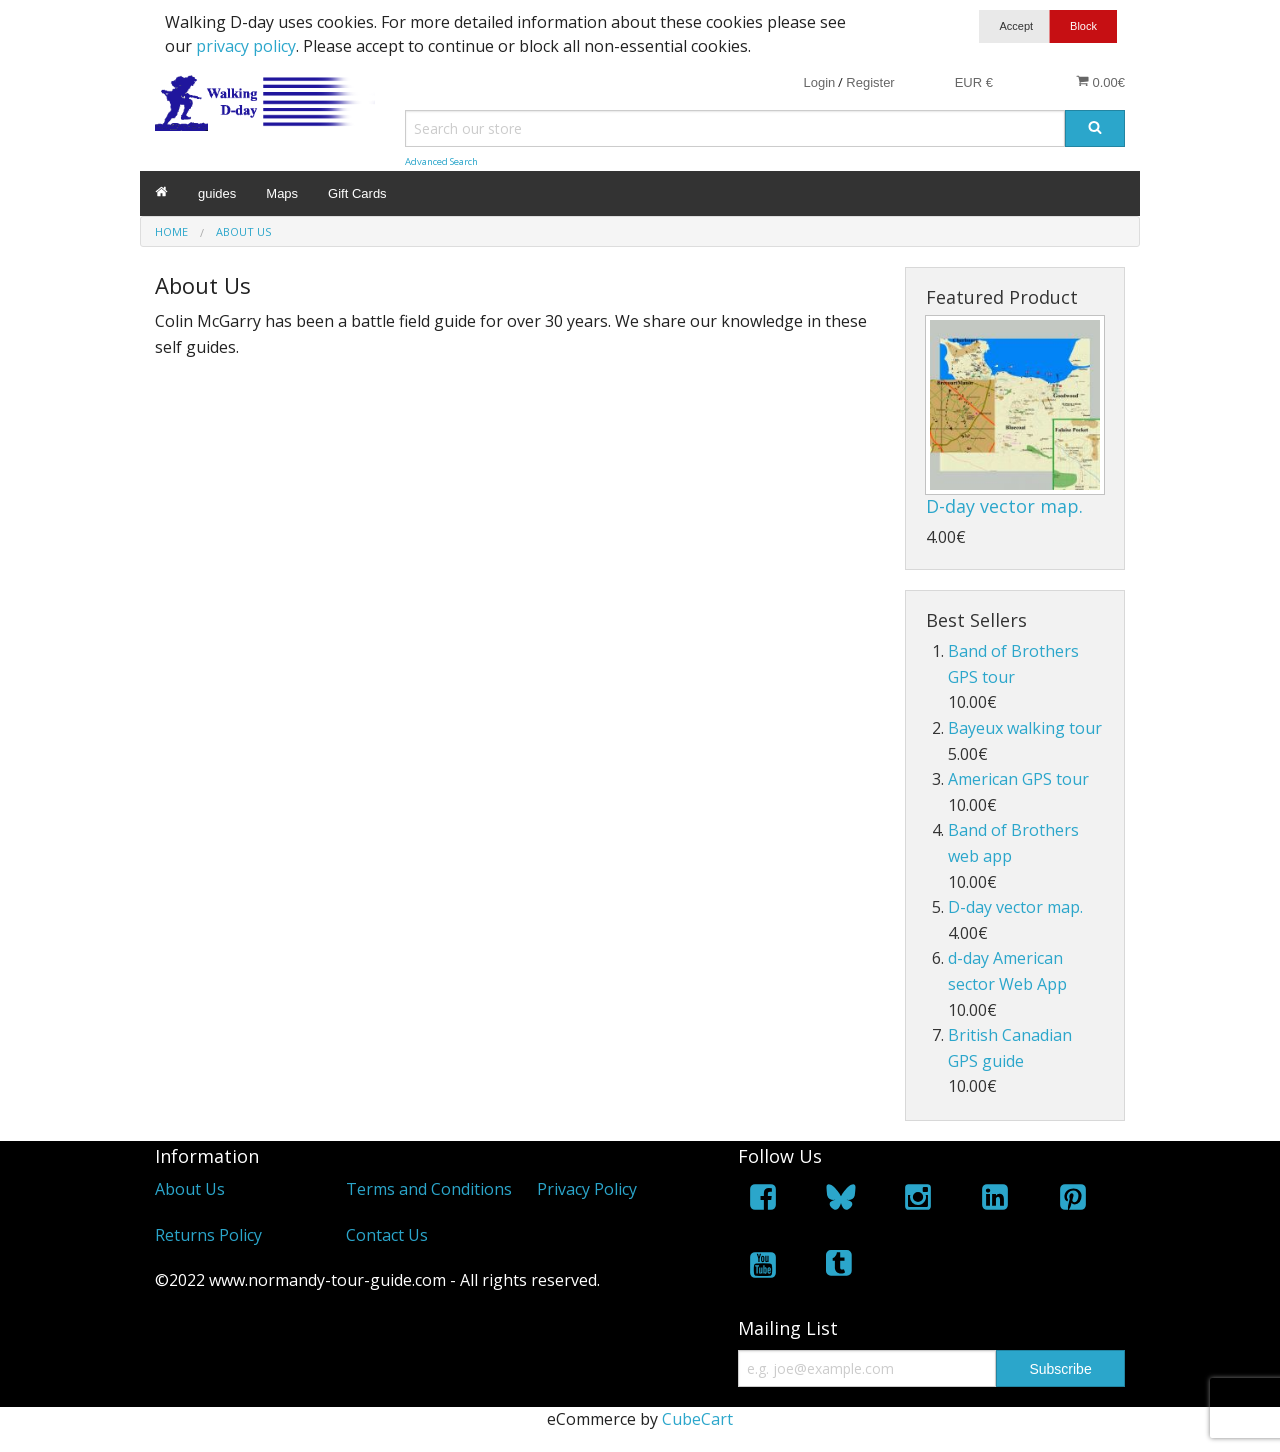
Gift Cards (357, 193)
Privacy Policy (587, 1189)
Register (870, 82)
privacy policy (246, 46)
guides (217, 193)
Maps (282, 193)
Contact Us (387, 1235)
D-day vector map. (1004, 506)
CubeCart (697, 1419)
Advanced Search (441, 161)
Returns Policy (208, 1235)
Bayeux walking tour (1025, 728)
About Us (190, 1189)
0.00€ (1100, 82)
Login (819, 82)
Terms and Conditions (429, 1189)
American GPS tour (1018, 779)
